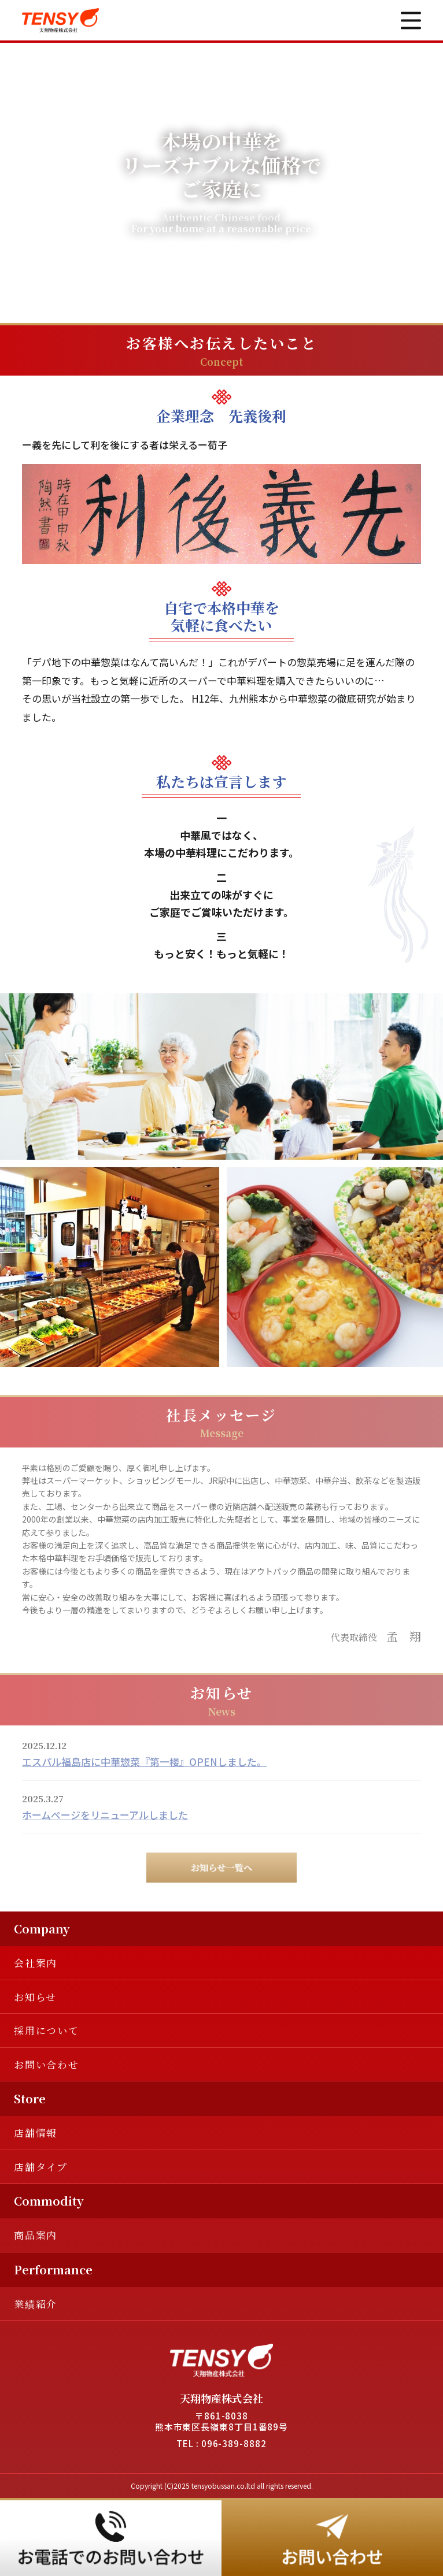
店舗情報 (35, 2132)
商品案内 (35, 2235)
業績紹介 (35, 2303)
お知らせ (35, 1996)
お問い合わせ (46, 2064)
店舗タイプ (41, 2166)
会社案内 (35, 1962)
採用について (46, 2030)
